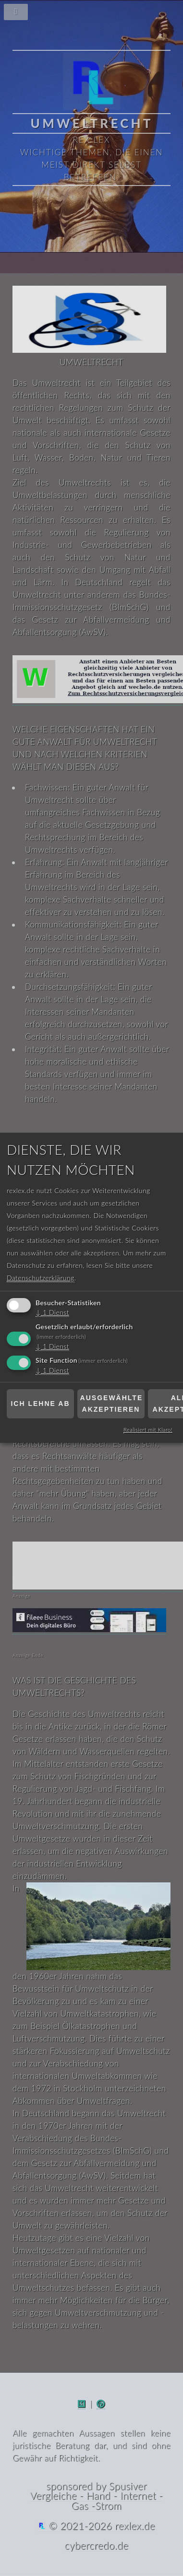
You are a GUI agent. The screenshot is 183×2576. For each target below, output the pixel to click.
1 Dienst (52, 1312)
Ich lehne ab (40, 1404)
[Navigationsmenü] (91, 14)
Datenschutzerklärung (40, 1278)
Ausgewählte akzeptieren (111, 1404)
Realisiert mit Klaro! (147, 1430)
